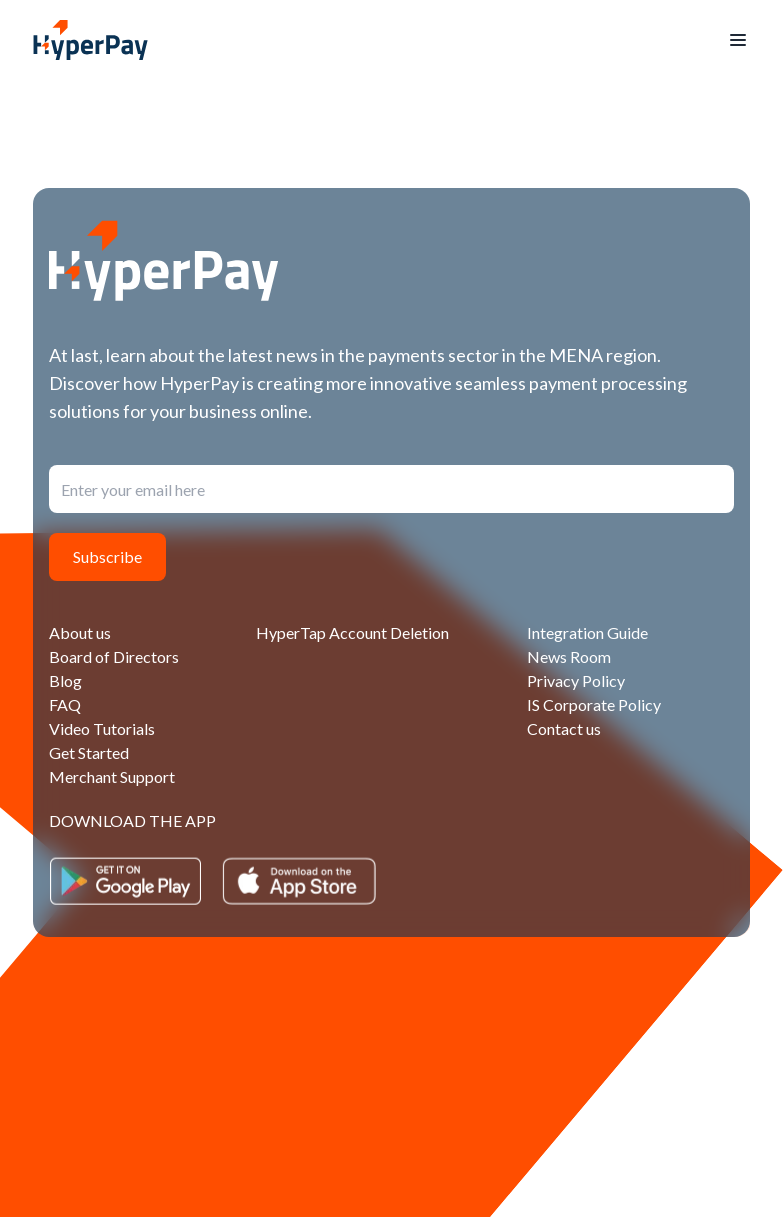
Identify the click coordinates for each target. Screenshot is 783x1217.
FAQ (65, 704)
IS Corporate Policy (594, 704)
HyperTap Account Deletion (352, 632)
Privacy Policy (576, 680)
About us (80, 632)
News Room (569, 656)
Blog (65, 680)
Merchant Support (112, 776)
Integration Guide (587, 632)
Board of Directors (114, 656)
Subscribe (107, 556)
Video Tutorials (102, 728)
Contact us (564, 728)
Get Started (89, 752)
